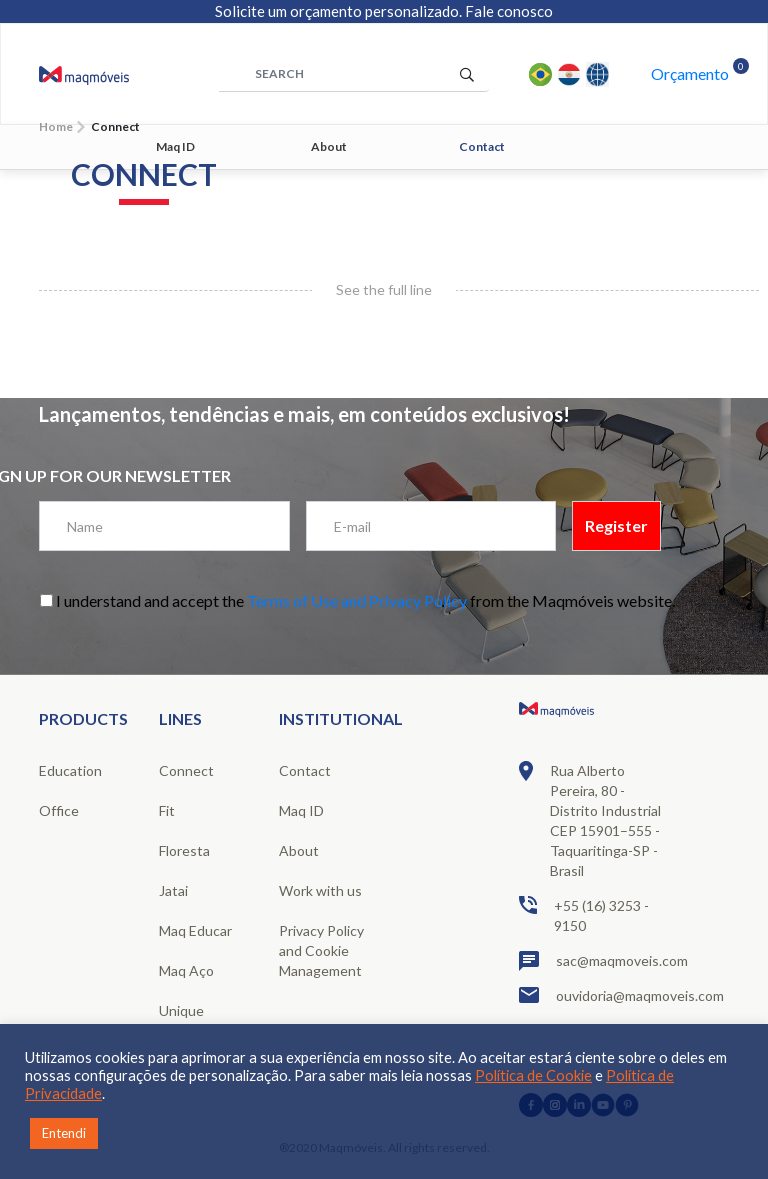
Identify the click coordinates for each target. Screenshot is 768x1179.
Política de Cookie (533, 1075)
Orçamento (690, 73)
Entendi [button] (64, 1133)
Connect (186, 770)
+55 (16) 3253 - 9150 (584, 915)
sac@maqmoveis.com (594, 961)
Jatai (173, 890)
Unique (181, 1010)
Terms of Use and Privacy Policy (357, 600)
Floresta (184, 850)
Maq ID (175, 146)
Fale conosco (509, 11)
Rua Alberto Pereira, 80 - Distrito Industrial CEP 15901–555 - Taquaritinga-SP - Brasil (590, 820)
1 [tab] (504, 219)
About (329, 146)
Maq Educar (195, 930)
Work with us (320, 890)
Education (70, 770)
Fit (167, 810)
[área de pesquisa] (354, 74)
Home (56, 126)
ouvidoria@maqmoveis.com (594, 995)
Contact (482, 146)
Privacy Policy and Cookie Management (321, 950)
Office (59, 810)
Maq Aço (186, 970)
